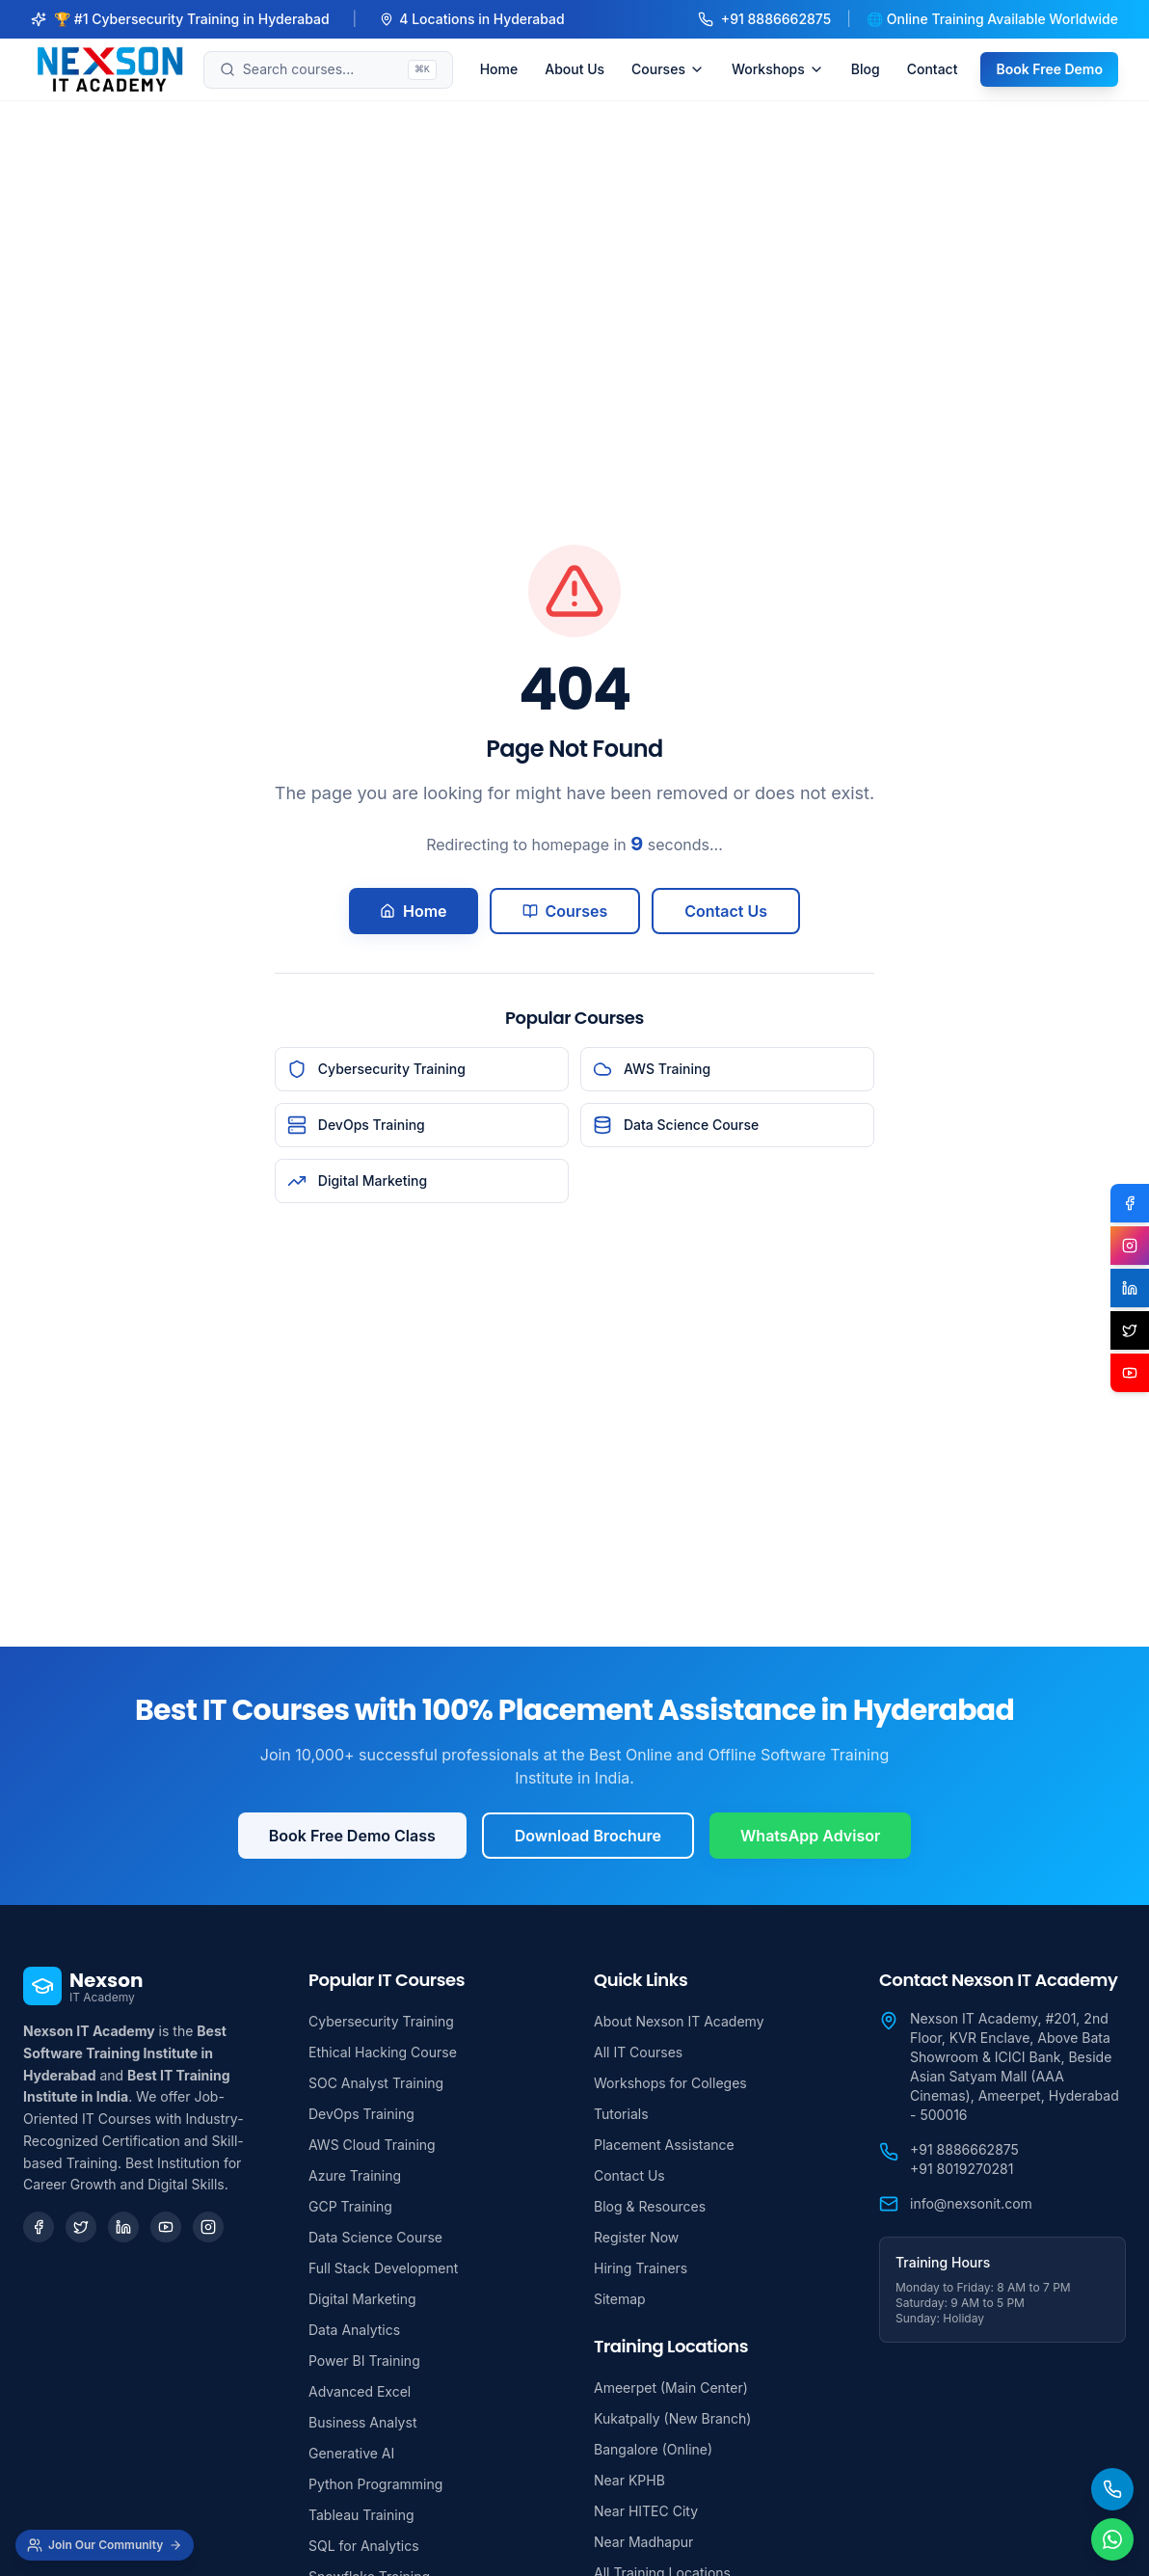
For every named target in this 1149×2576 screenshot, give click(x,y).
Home (499, 69)
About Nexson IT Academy (679, 2021)
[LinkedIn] (123, 2227)
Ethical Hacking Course (382, 2052)
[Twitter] (81, 2227)
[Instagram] (208, 2227)
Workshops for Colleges (670, 2083)
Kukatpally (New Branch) (672, 2418)
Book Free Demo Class (352, 1835)
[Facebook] (38, 2227)
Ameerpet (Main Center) (671, 2387)
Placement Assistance (664, 2144)
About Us (574, 69)
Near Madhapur (643, 2542)
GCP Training (350, 2206)
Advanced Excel (359, 2391)
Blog (865, 69)
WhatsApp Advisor (810, 1835)
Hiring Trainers (640, 2268)
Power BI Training (364, 2360)
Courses (668, 69)
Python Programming (375, 2484)
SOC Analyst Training (375, 2083)
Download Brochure (588, 1835)
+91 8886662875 (764, 19)
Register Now (636, 2237)
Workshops (778, 69)
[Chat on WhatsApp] (1112, 2539)
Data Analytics (354, 2329)
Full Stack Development (383, 2268)
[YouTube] (165, 2227)
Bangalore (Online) (653, 2449)
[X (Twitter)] (1129, 1330)
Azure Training (354, 2175)
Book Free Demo (1049, 69)
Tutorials (621, 2114)
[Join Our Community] (104, 2545)
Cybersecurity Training (381, 2021)
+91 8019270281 (961, 2168)
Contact (932, 69)
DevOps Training (361, 2114)
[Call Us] (1112, 2489)
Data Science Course (375, 2237)
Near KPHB (629, 2480)
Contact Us (725, 911)
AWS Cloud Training (372, 2144)
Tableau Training (361, 2515)
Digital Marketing (362, 2299)
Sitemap (620, 2299)
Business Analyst (362, 2422)
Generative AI (351, 2453)
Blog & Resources (650, 2206)
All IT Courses (638, 2052)
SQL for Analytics (363, 2545)
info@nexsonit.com (971, 2203)
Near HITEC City (646, 2511)
